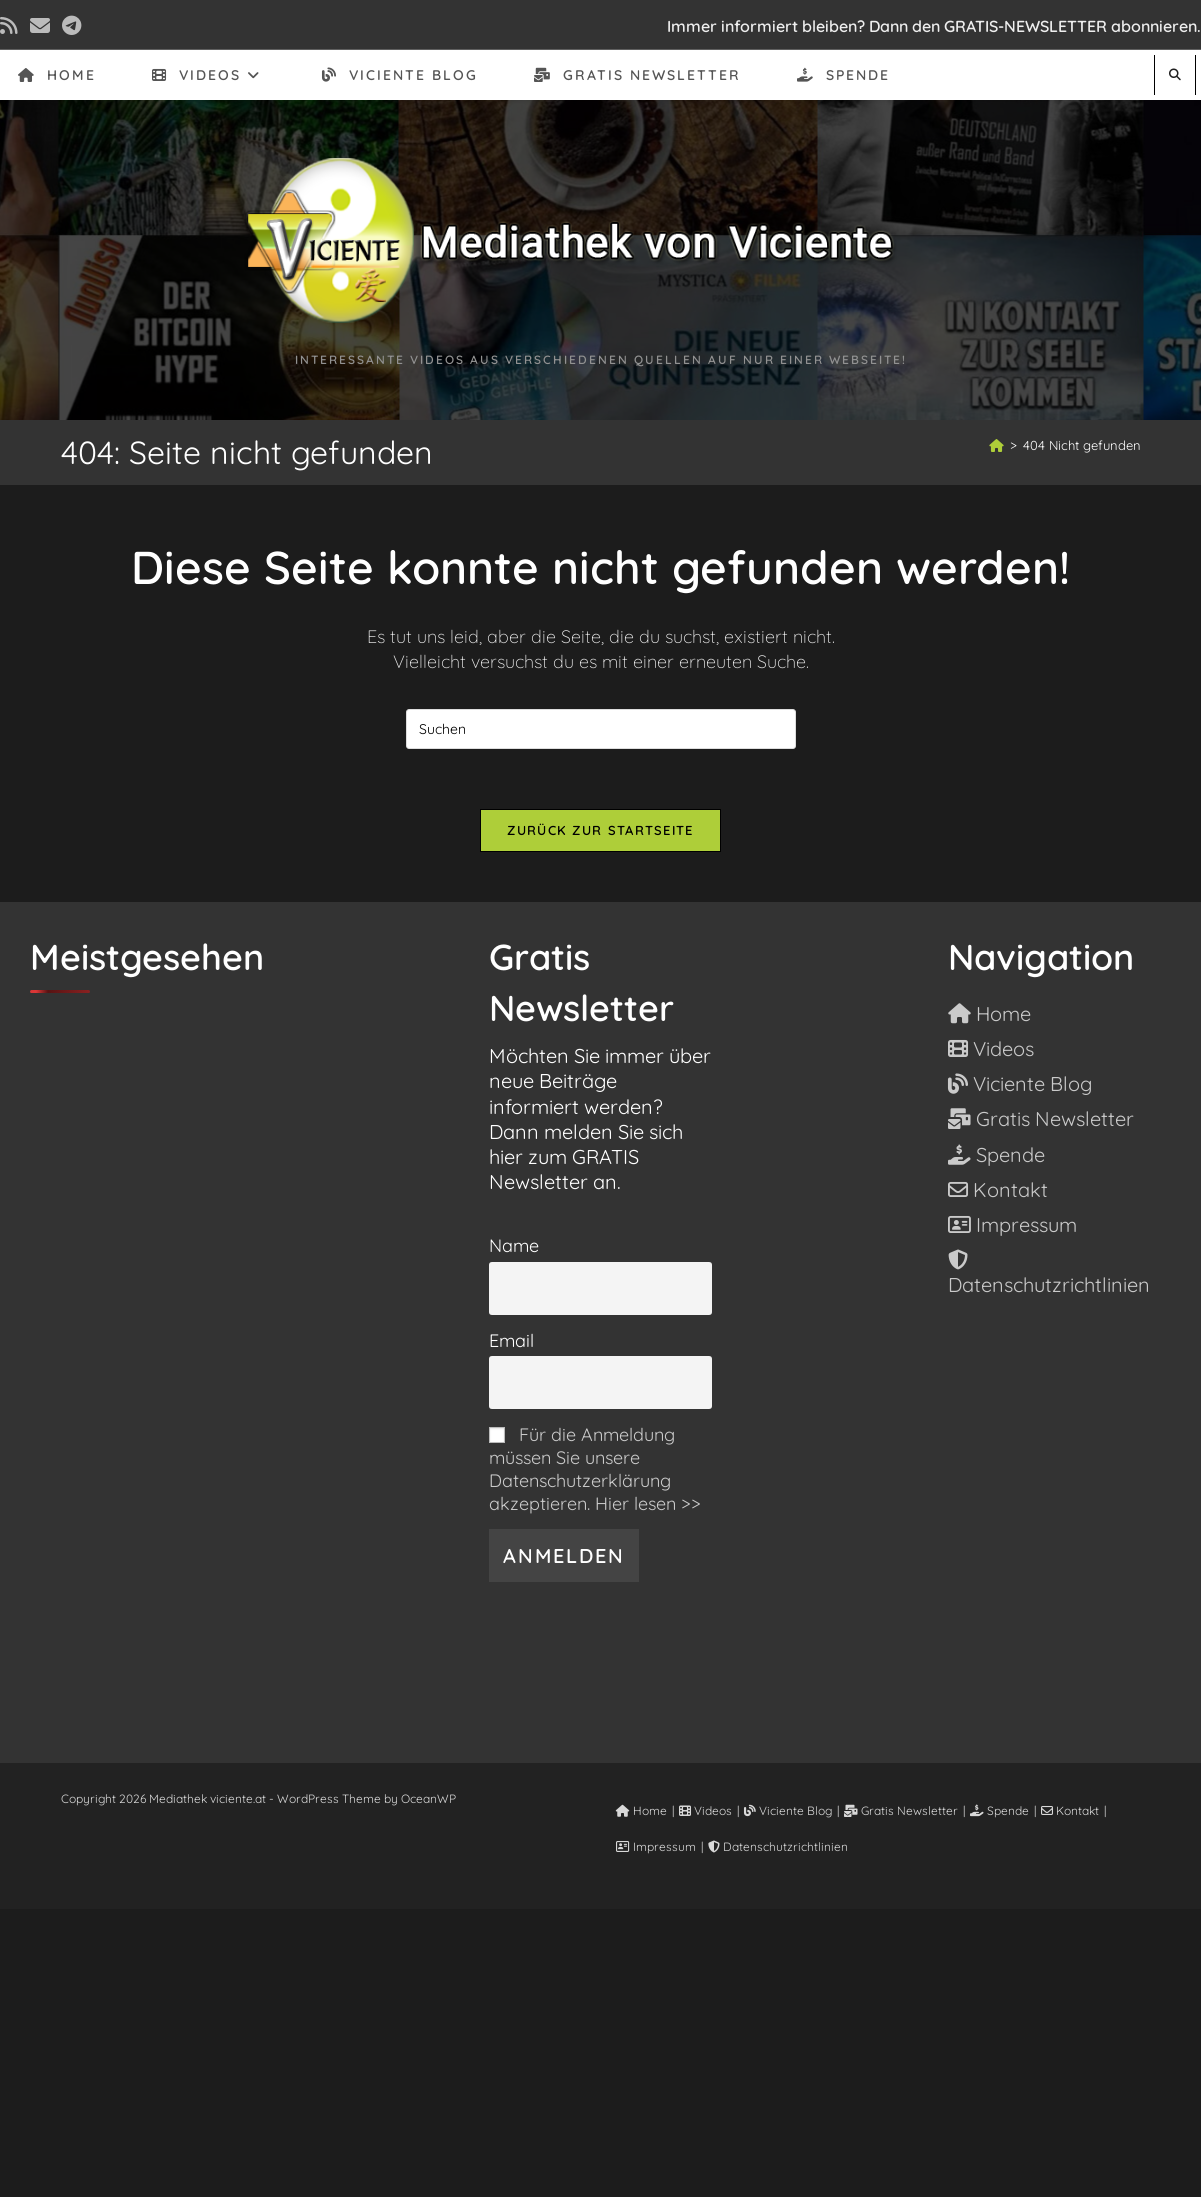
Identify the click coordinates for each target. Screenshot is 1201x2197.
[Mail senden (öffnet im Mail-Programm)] (40, 26)
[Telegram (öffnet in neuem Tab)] (71, 26)
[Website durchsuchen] (1175, 74)
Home (641, 1810)
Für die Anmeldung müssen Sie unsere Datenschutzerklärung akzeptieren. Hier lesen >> (595, 1469)
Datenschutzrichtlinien (778, 1846)
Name (514, 1245)
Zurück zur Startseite (600, 830)
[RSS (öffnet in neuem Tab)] (12, 26)
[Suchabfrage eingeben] (601, 729)
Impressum (656, 1846)
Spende (999, 1810)
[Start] (996, 445)
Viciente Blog (788, 1810)
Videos (705, 1810)
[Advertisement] (601, 2049)
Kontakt (1070, 1810)
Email (511, 1340)
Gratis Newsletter (901, 1810)
